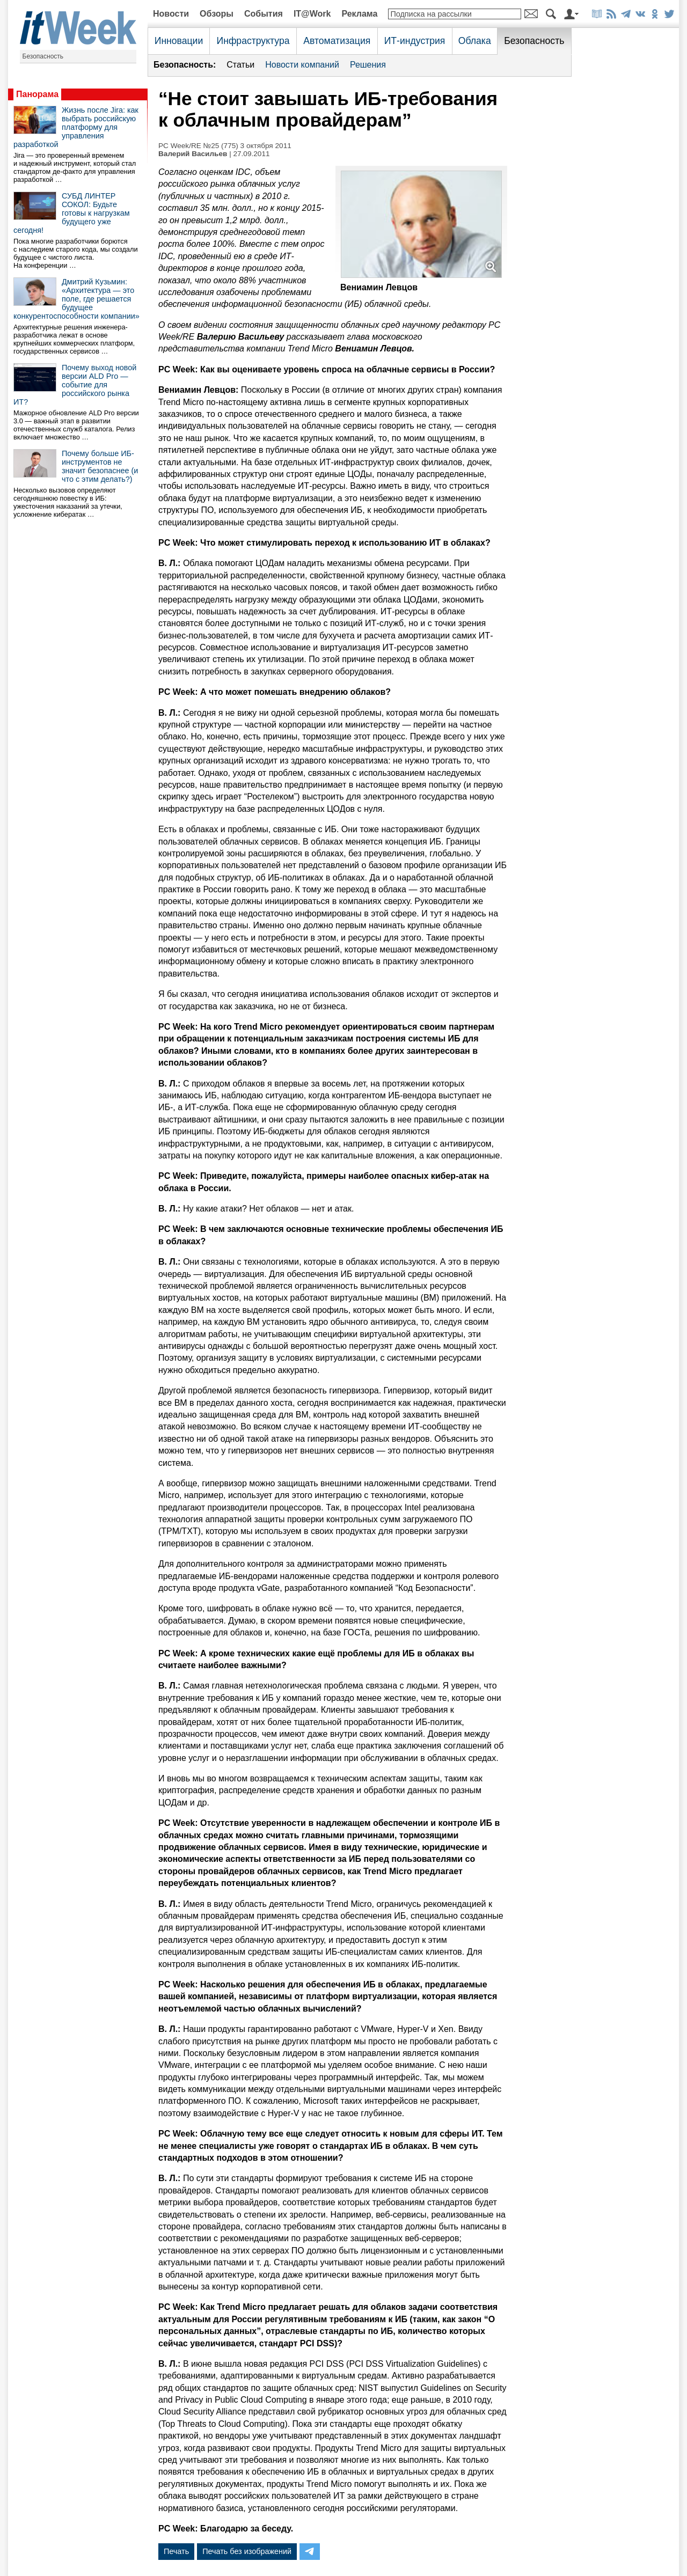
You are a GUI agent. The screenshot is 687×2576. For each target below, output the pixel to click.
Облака (474, 40)
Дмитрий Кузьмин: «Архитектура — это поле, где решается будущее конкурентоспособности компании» (76, 298)
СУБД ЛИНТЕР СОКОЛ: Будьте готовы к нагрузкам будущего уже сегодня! (71, 213)
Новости (171, 13)
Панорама (37, 94)
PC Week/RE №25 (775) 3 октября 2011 (224, 146)
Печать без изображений (246, 2551)
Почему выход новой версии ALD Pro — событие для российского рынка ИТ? (74, 384)
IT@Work (312, 13)
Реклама (359, 13)
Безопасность (43, 56)
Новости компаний (302, 64)
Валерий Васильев (192, 154)
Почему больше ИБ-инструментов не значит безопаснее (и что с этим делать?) (100, 466)
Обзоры (216, 13)
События (263, 13)
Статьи (240, 64)
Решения (368, 64)
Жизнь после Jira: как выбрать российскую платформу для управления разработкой (75, 127)
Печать (176, 2551)
